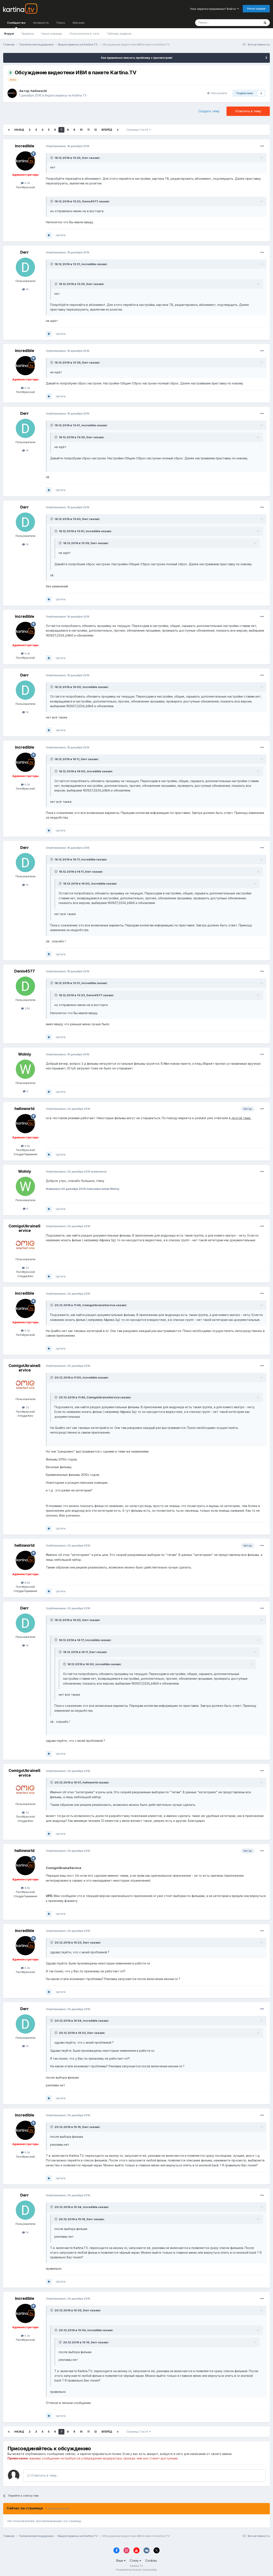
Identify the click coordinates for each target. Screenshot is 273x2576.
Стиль (135, 2560)
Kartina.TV (136, 2565)
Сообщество (16, 24)
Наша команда (51, 33)
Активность (41, 22)
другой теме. (241, 1118)
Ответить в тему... (42, 2475)
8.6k (25, 1146)
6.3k (25, 183)
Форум (9, 33)
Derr (24, 252)
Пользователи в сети (84, 33)
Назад (19, 129)
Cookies (151, 2560)
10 (81, 129)
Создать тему (208, 111)
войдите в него (171, 2454)
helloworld (39, 91)
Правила (28, 33)
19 (25, 289)
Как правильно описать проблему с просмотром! (136, 57)
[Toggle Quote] (52, 157)
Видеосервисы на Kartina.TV (66, 95)
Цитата (60, 235)
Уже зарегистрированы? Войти (214, 8)
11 (88, 129)
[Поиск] (216, 22)
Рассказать (217, 93)
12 (95, 129)
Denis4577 (24, 971)
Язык (121, 2560)
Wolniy (24, 1054)
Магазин (78, 22)
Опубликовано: (67, 146)
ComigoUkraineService (25, 1228)
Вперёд (107, 129)
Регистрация (256, 8)
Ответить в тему (248, 111)
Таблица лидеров (119, 33)
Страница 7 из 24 (138, 129)
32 (25, 1267)
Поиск (61, 22)
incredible (24, 146)
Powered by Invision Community (136, 2569)
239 (25, 1008)
